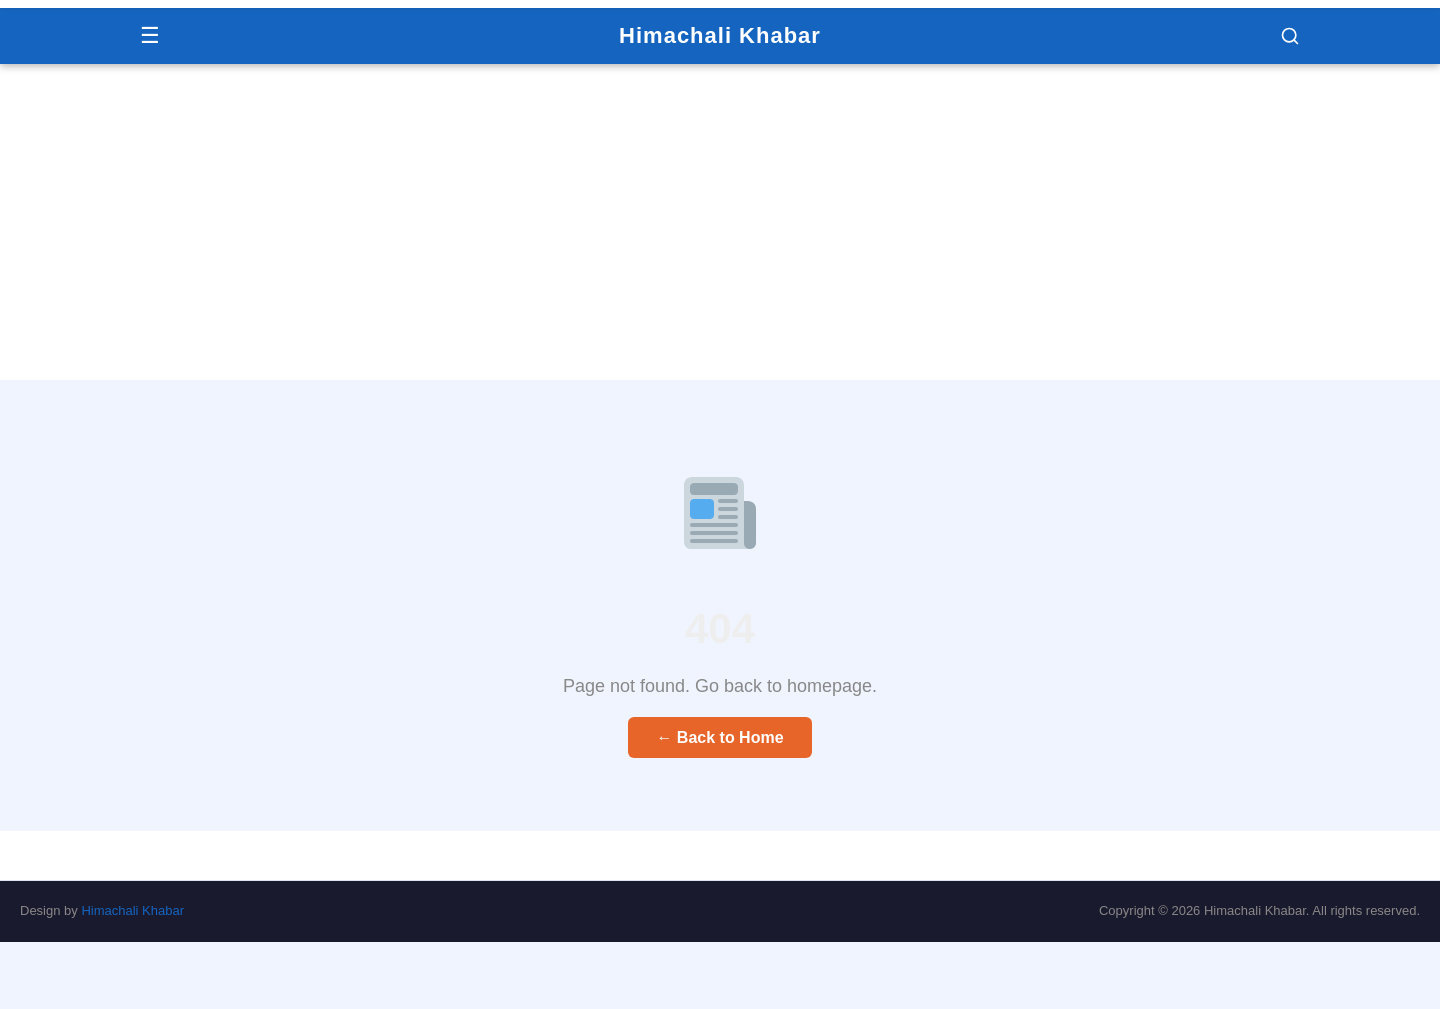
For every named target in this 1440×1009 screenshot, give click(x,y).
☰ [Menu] (150, 35)
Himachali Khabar (720, 35)
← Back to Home (719, 737)
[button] (1290, 36)
